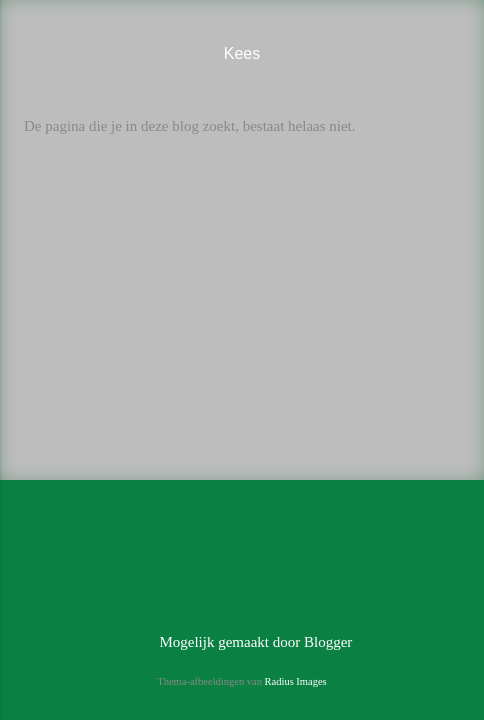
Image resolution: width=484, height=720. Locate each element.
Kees (242, 53)
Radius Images (296, 681)
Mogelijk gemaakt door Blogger (242, 642)
